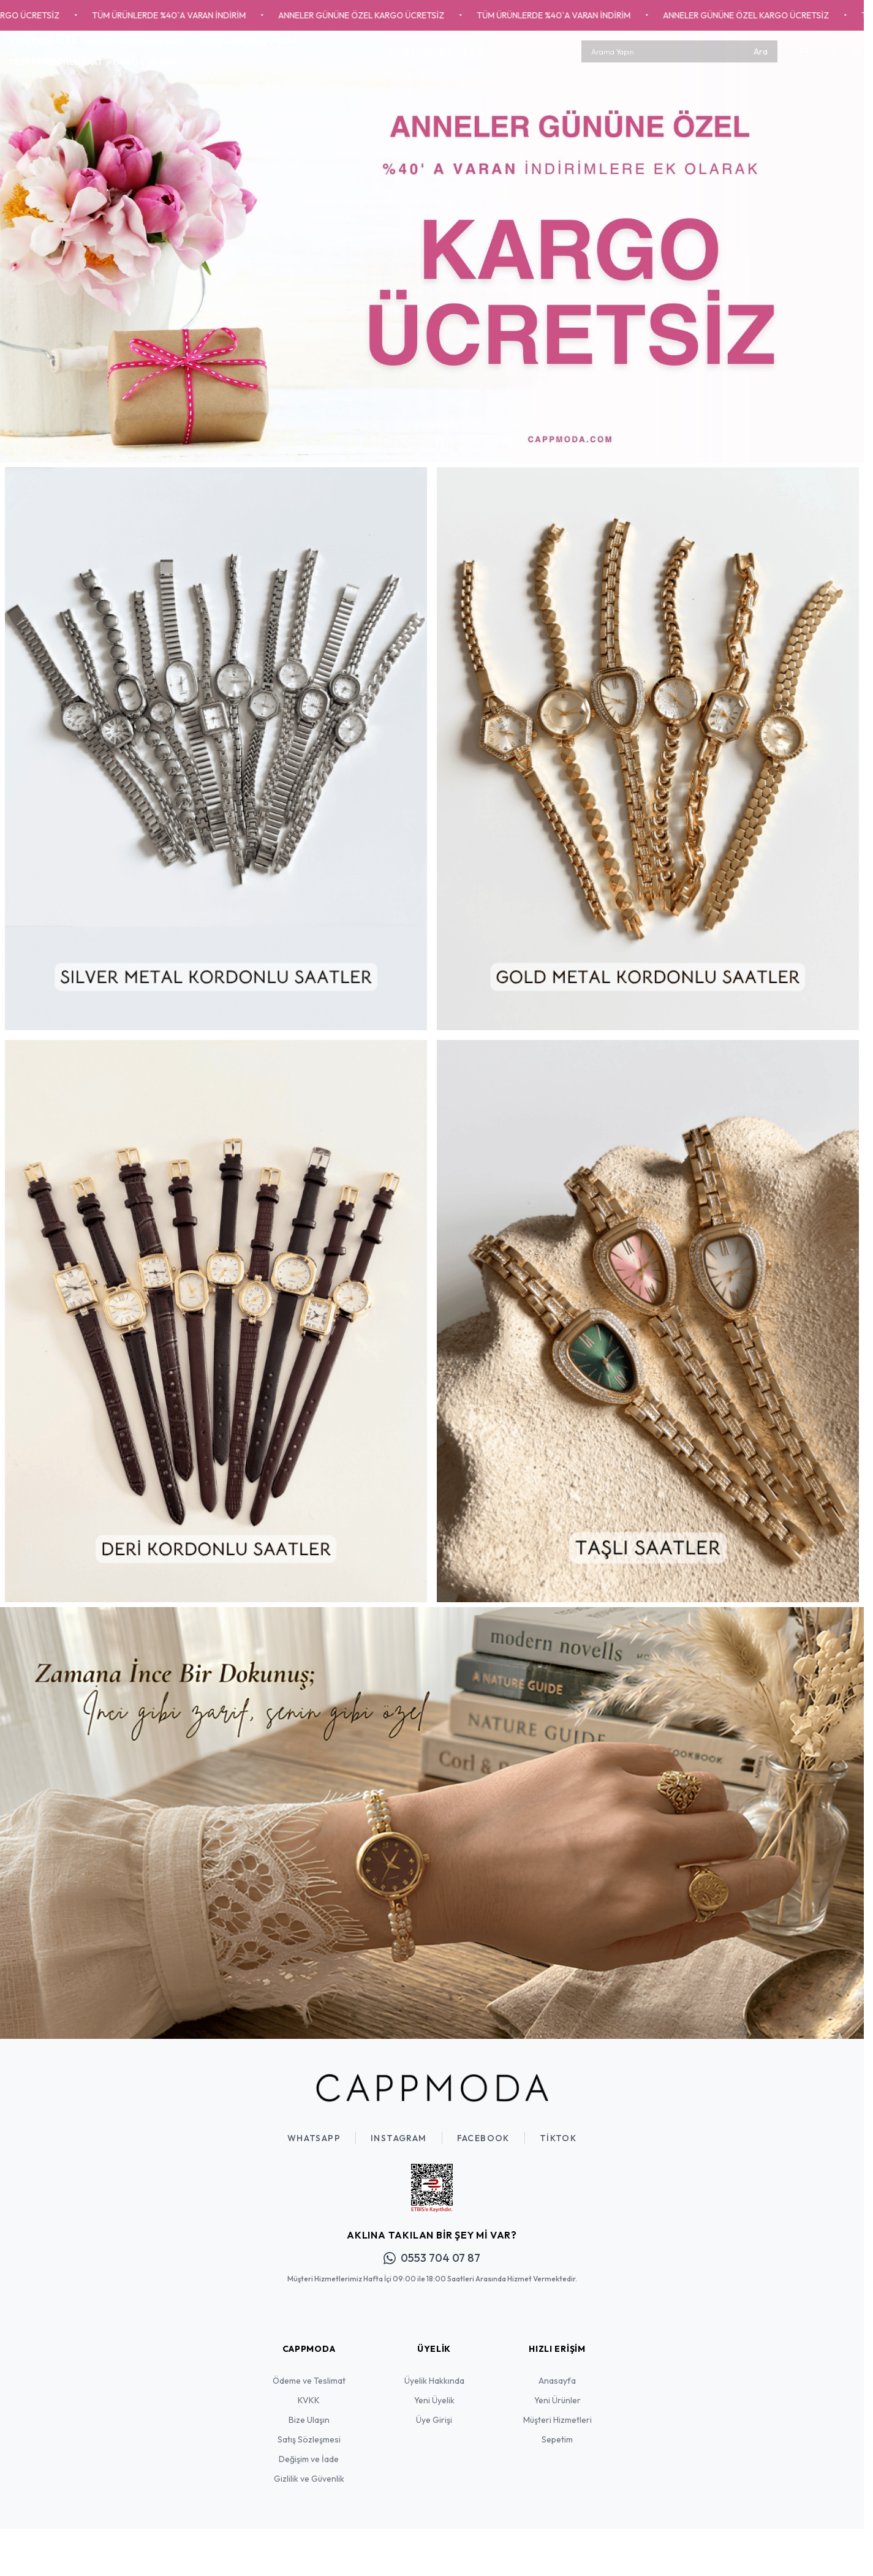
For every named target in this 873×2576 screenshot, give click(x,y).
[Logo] (437, 51)
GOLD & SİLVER (144, 61)
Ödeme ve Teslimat (309, 2380)
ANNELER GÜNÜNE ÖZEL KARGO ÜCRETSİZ (381, 15)
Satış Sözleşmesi (309, 2439)
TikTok (558, 2138)
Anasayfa (557, 2380)
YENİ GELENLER (43, 41)
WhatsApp (314, 2138)
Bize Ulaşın (309, 2419)
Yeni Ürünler (557, 2400)
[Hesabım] (857, 51)
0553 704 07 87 (432, 2258)
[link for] (432, 246)
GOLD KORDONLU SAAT (135, 41)
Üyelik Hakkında (434, 2380)
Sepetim (557, 2439)
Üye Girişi (434, 2419)
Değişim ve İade (309, 2459)
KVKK (309, 2400)
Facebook (483, 2138)
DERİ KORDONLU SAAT (56, 61)
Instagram (399, 2138)
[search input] (679, 51)
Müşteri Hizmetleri (557, 2419)
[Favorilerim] (830, 51)
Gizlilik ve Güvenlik (309, 2478)
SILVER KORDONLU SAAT (246, 41)
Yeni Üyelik (434, 2400)
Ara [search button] (761, 51)
